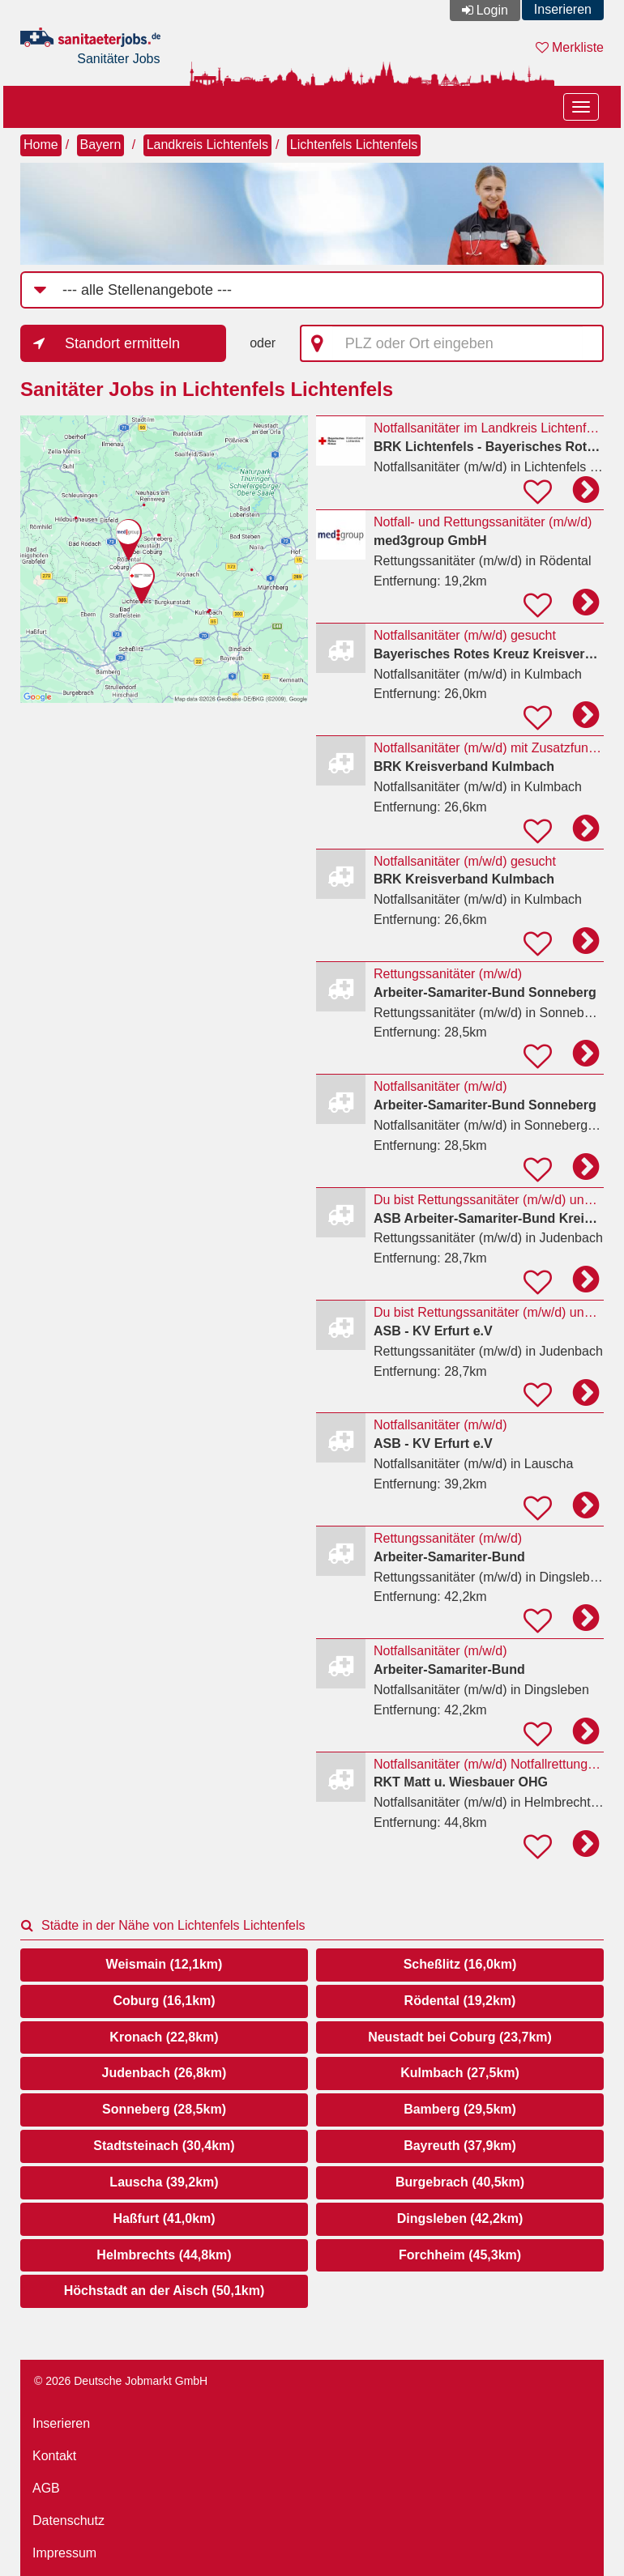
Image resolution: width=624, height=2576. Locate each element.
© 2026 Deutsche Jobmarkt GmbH (120, 2380)
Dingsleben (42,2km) (460, 2218)
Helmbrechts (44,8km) (163, 2255)
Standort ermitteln (122, 343)
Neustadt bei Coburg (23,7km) (460, 2037)
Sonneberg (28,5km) (164, 2109)
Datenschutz (68, 2520)
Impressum (64, 2553)
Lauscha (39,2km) (163, 2182)
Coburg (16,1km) (164, 2001)
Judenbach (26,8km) (164, 2073)
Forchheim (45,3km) (460, 2255)
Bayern (101, 144)
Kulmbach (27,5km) (459, 2073)
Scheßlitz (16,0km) (460, 1964)
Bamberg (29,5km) (460, 2109)
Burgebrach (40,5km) (459, 2182)
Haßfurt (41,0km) (164, 2218)
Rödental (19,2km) (460, 2001)
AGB (46, 2488)
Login (492, 10)
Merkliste (570, 47)
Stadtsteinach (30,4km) (163, 2145)
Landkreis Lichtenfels (207, 144)
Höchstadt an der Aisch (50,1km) (164, 2290)
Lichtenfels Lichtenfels (353, 144)
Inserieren (563, 9)
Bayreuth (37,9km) (460, 2145)
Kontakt (54, 2456)
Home (41, 144)
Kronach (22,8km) (163, 2037)
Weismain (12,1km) (164, 1964)
